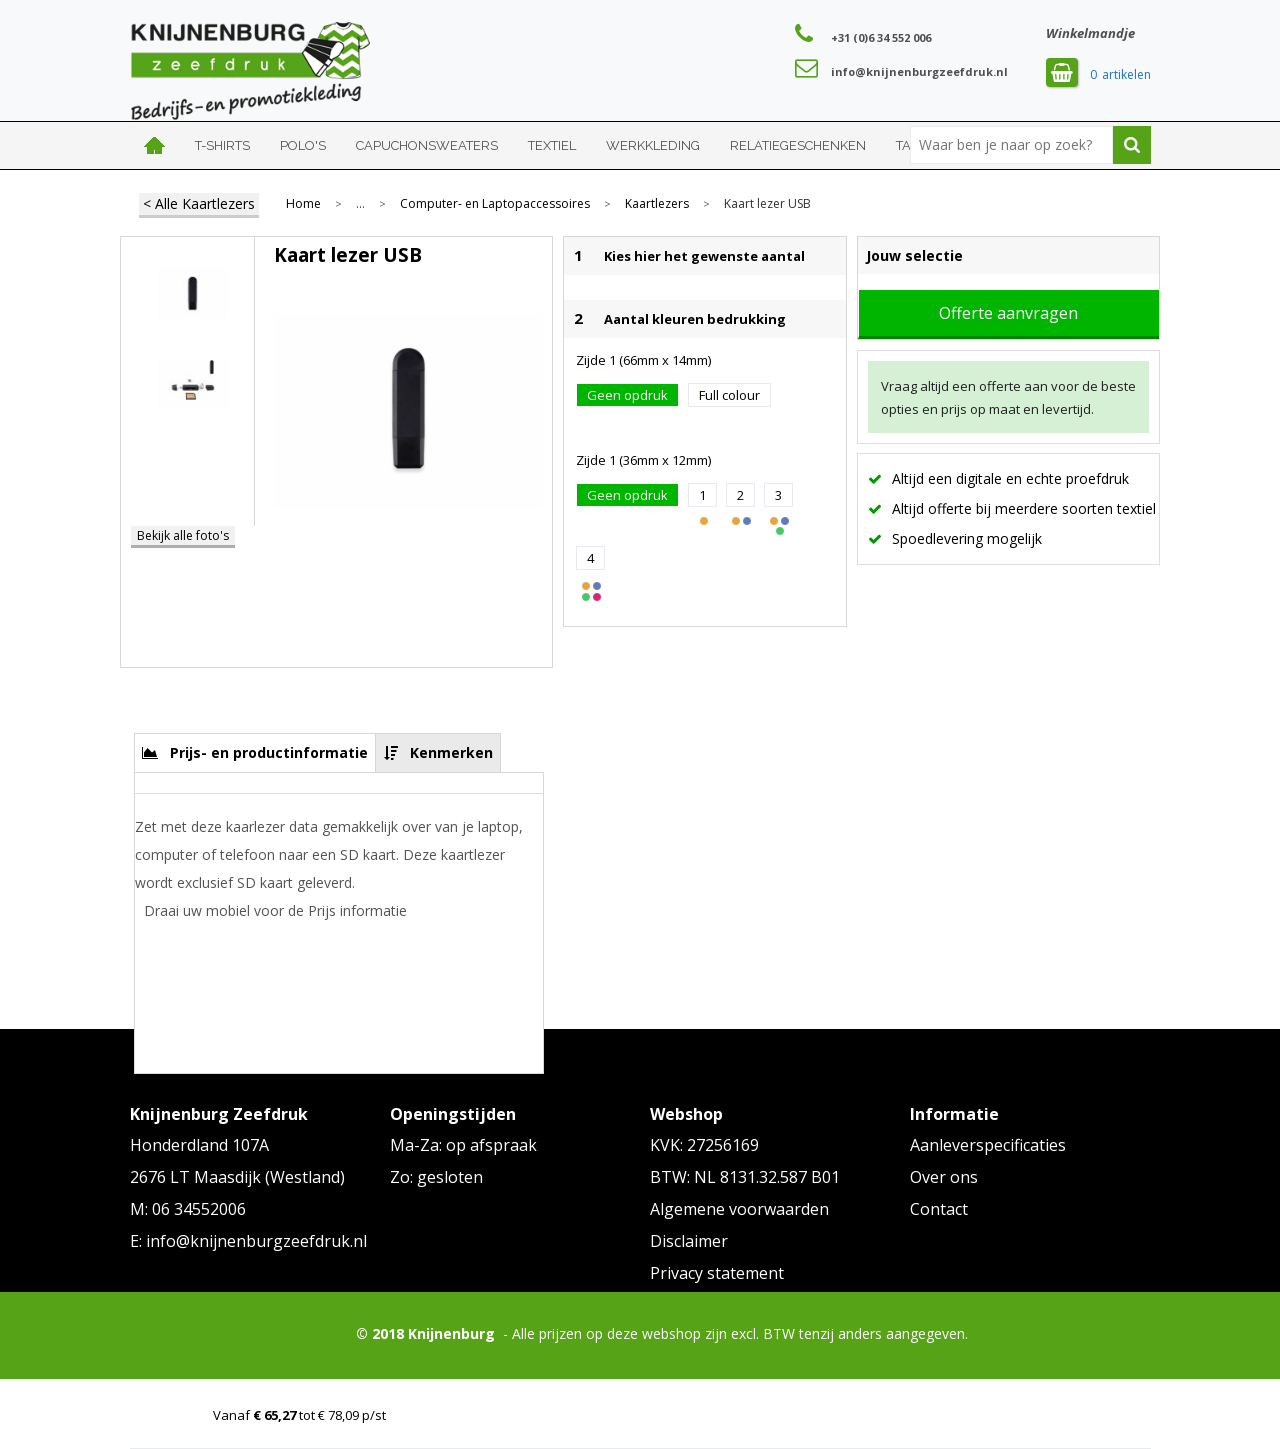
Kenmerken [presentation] (451, 752)
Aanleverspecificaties (988, 1145)
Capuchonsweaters (427, 145)
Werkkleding (653, 145)
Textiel (552, 145)
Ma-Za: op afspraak (463, 1145)
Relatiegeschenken (798, 145)
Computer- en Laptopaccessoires (495, 204)
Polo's (303, 145)
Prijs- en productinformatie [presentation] (269, 752)
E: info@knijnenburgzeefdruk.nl (248, 1241)
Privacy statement (717, 1273)
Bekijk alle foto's (183, 535)
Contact (939, 1209)
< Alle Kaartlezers (199, 203)
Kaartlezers (657, 204)
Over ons (944, 1177)
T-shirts (222, 145)
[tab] (255, 752)
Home (155, 145)
